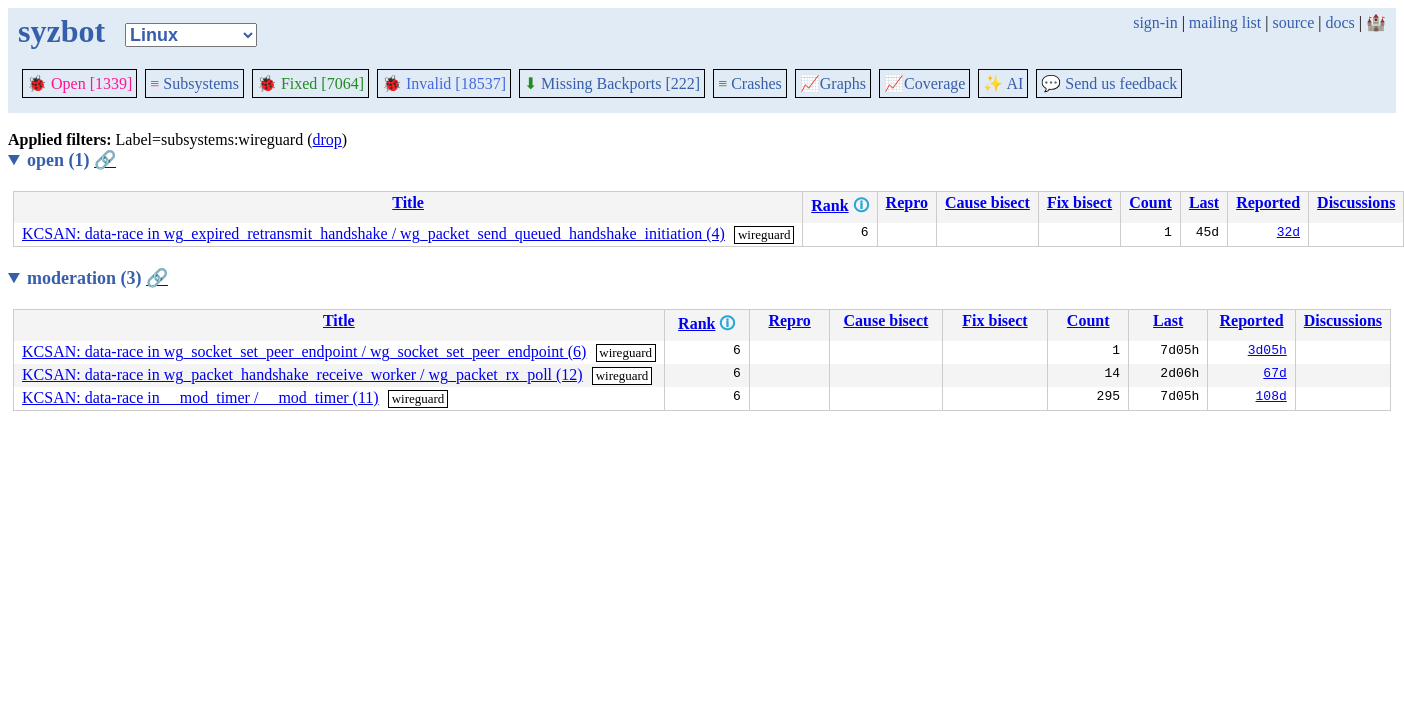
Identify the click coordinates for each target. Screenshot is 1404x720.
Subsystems (194, 83)
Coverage (924, 83)
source (1294, 22)
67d (1274, 375)
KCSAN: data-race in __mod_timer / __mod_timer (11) (200, 397)
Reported (1268, 202)
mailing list (1225, 22)
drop (327, 139)
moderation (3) (97, 278)
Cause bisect (987, 202)
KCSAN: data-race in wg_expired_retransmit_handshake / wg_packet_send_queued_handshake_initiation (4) (373, 233)
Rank (829, 205)
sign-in (1155, 22)
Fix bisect (1079, 202)
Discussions (1356, 202)
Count (1150, 202)
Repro (907, 202)
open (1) (71, 160)
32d (1288, 234)
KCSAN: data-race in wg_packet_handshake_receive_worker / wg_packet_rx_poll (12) (302, 374)
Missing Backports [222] (612, 83)
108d (1271, 398)
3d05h (1267, 352)
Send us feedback (1109, 83)
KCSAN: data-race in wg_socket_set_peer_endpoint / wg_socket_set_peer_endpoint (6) (304, 351)
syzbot (61, 31)
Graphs (833, 83)
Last (1204, 202)
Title (408, 202)
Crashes (750, 83)
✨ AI (1003, 83)
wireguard (764, 234)
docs (1339, 22)
